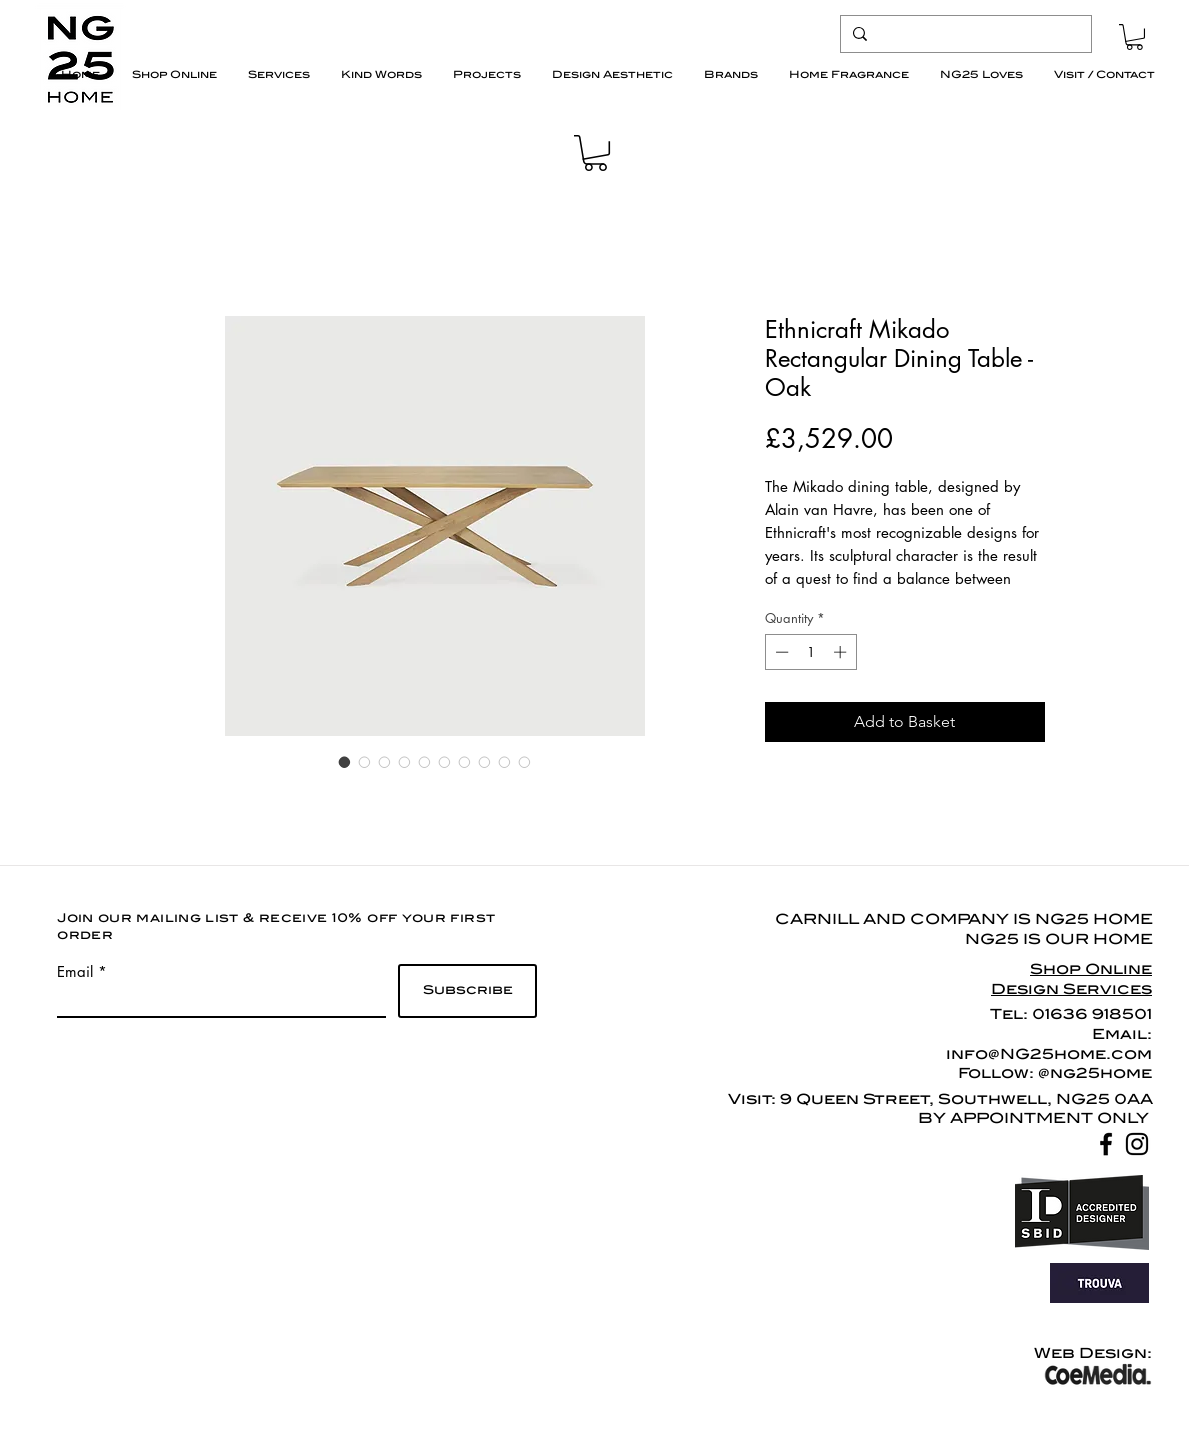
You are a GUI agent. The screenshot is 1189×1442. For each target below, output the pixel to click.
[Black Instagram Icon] (1137, 1144)
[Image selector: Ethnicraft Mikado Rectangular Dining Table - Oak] (345, 762)
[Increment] (842, 652)
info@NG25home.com (1049, 1054)
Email (75, 971)
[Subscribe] (467, 991)
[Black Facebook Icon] (1106, 1144)
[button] (1134, 37)
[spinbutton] (810, 652)
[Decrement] (780, 652)
